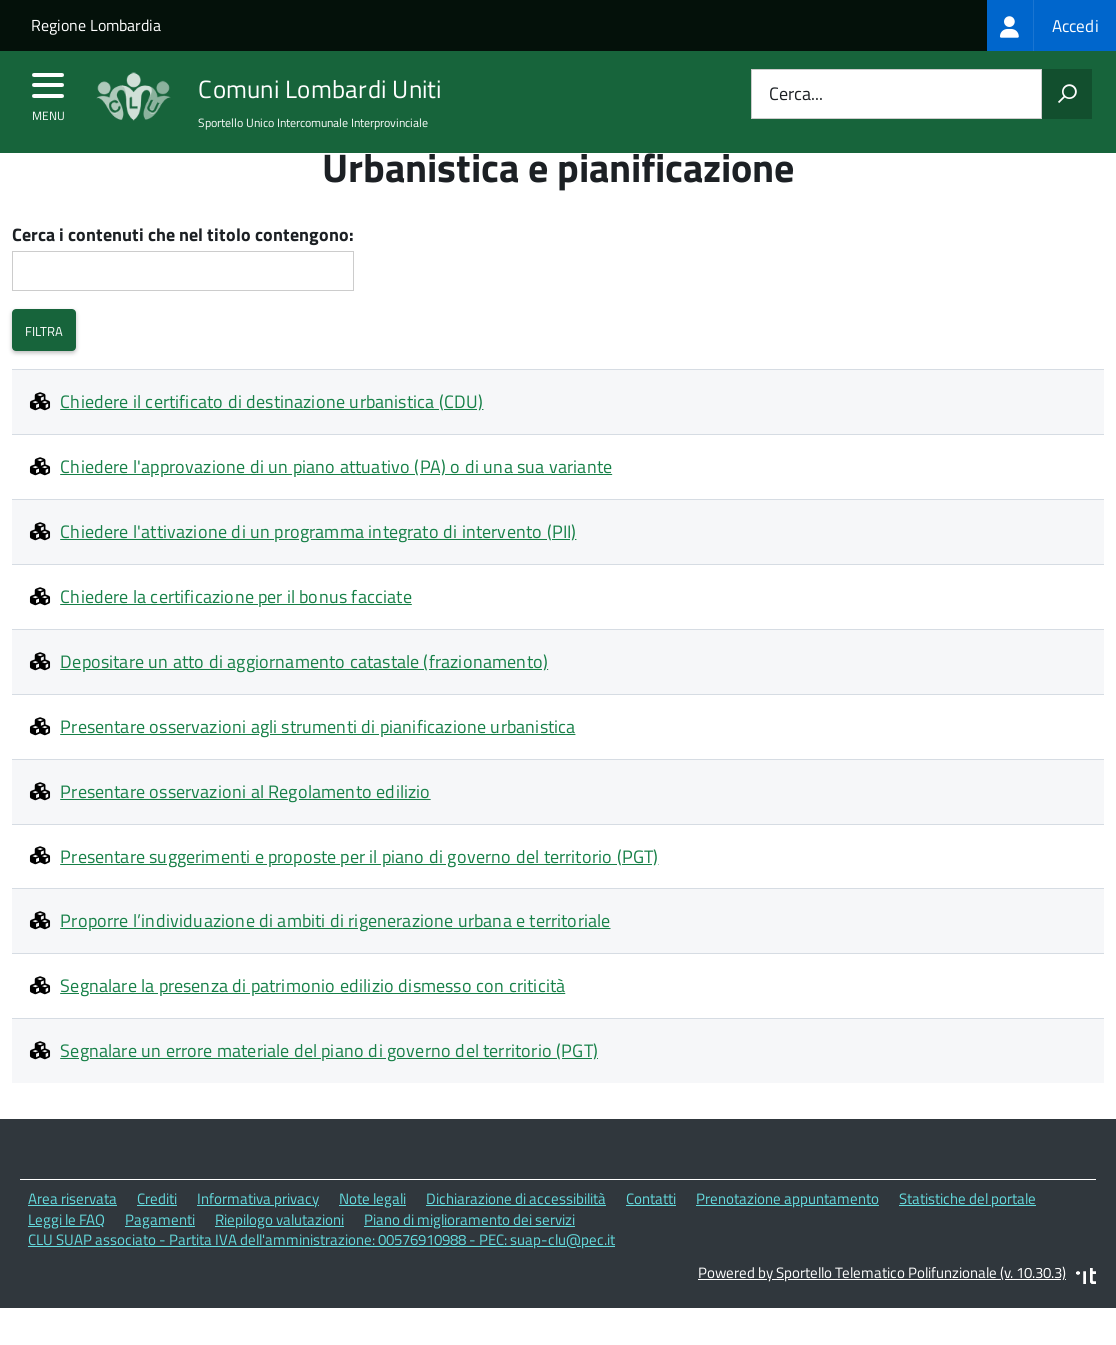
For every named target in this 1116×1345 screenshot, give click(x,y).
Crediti (157, 1236)
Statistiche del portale (967, 1236)
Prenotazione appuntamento (787, 1236)
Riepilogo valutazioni (279, 1257)
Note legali (372, 1236)
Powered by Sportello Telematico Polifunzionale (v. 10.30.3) (882, 1310)
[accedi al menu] (48, 92)
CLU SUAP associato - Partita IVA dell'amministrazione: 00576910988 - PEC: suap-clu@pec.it (321, 1277)
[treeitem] (1051, 25)
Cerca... (796, 94)
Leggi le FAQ (66, 1257)
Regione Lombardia (96, 25)
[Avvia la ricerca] (1067, 94)
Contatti (651, 1236)
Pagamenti (160, 1257)
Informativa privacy (258, 1236)
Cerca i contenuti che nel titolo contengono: (183, 273)
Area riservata (72, 1236)
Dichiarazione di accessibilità (516, 1236)
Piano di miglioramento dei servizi (469, 1257)
